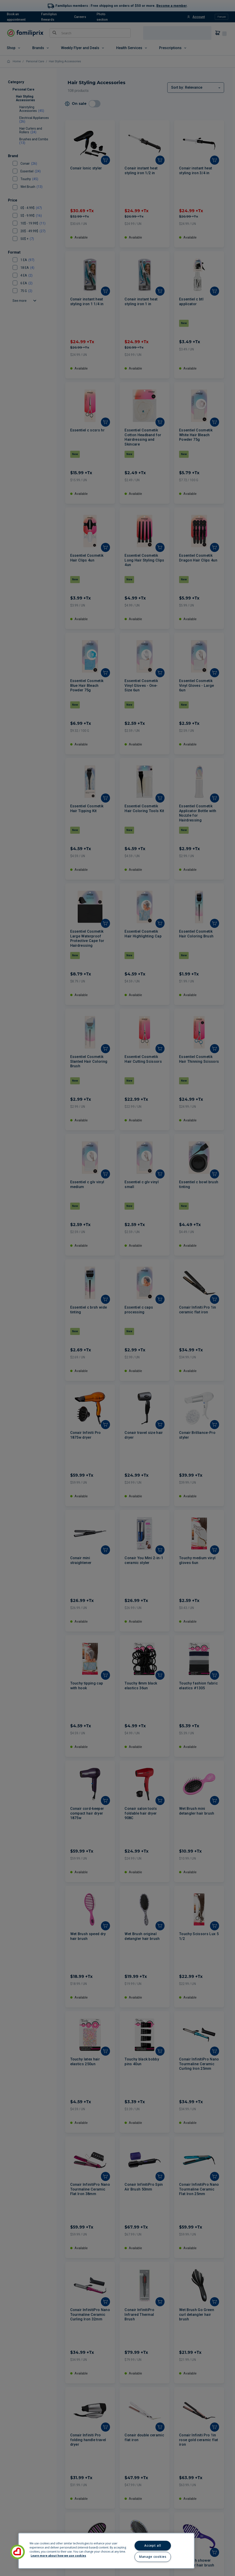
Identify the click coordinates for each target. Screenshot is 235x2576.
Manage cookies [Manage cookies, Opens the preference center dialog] (152, 2557)
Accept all (152, 2545)
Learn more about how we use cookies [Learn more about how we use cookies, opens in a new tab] (58, 2556)
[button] (17, 2552)
